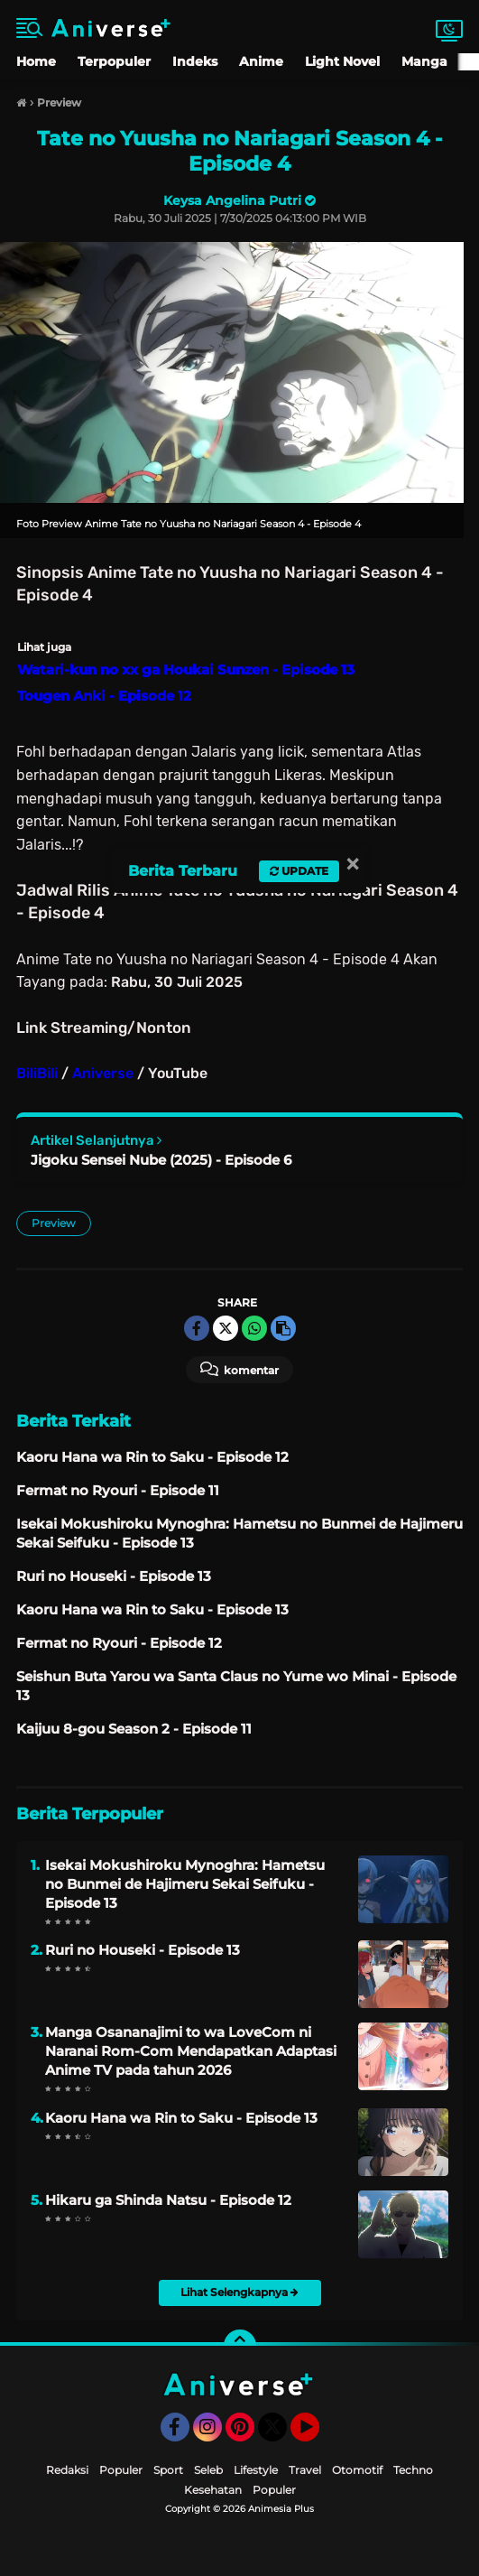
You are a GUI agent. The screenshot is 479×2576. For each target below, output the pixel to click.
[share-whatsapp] (254, 1328)
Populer (121, 2470)
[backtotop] (240, 2346)
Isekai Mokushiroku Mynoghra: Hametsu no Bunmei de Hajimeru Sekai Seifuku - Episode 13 (185, 1883)
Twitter (280, 2435)
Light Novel (342, 61)
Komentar (239, 1368)
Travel (305, 2470)
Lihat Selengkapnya (239, 2292)
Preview (54, 1223)
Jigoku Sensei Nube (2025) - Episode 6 (161, 1159)
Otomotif (357, 2470)
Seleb (208, 2470)
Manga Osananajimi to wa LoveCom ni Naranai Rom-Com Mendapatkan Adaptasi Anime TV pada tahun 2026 (190, 2050)
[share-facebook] (196, 1328)
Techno (413, 2470)
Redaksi (67, 2470)
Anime (261, 61)
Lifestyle (256, 2470)
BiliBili (37, 1073)
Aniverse (103, 1073)
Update (299, 871)
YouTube (317, 2435)
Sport (168, 2470)
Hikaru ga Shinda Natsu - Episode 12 (168, 2200)
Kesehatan (213, 2490)
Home (36, 61)
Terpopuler (114, 61)
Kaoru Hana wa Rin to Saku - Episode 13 (181, 2117)
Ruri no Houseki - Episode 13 (142, 1949)
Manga (424, 61)
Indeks (194, 61)
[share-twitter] (225, 1328)
